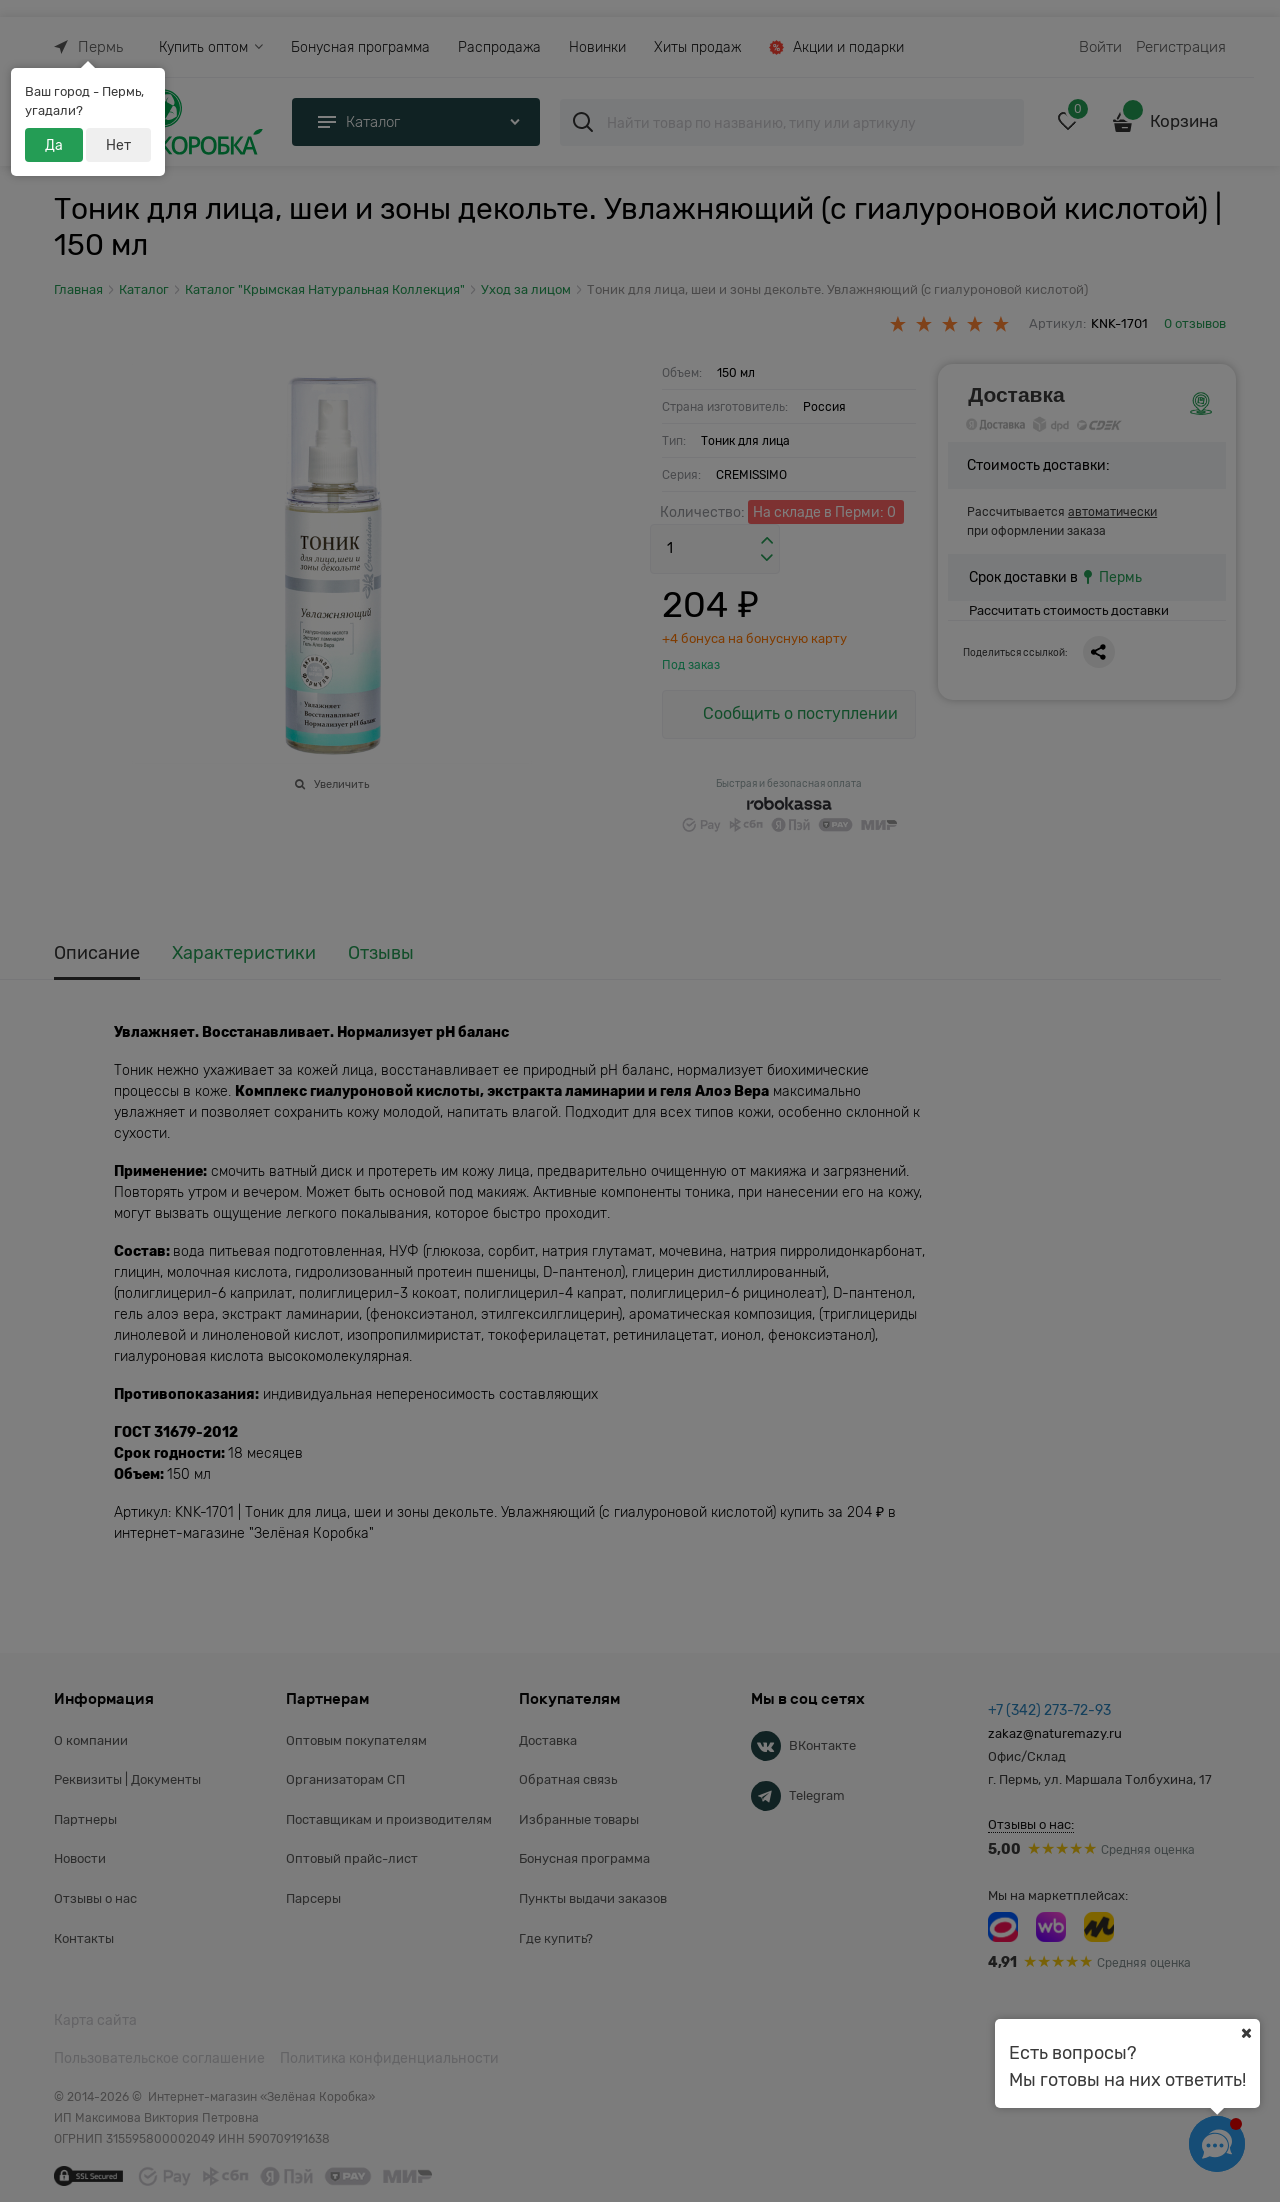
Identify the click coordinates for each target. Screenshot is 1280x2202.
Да (54, 145)
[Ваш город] (1246, 2033)
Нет (118, 145)
